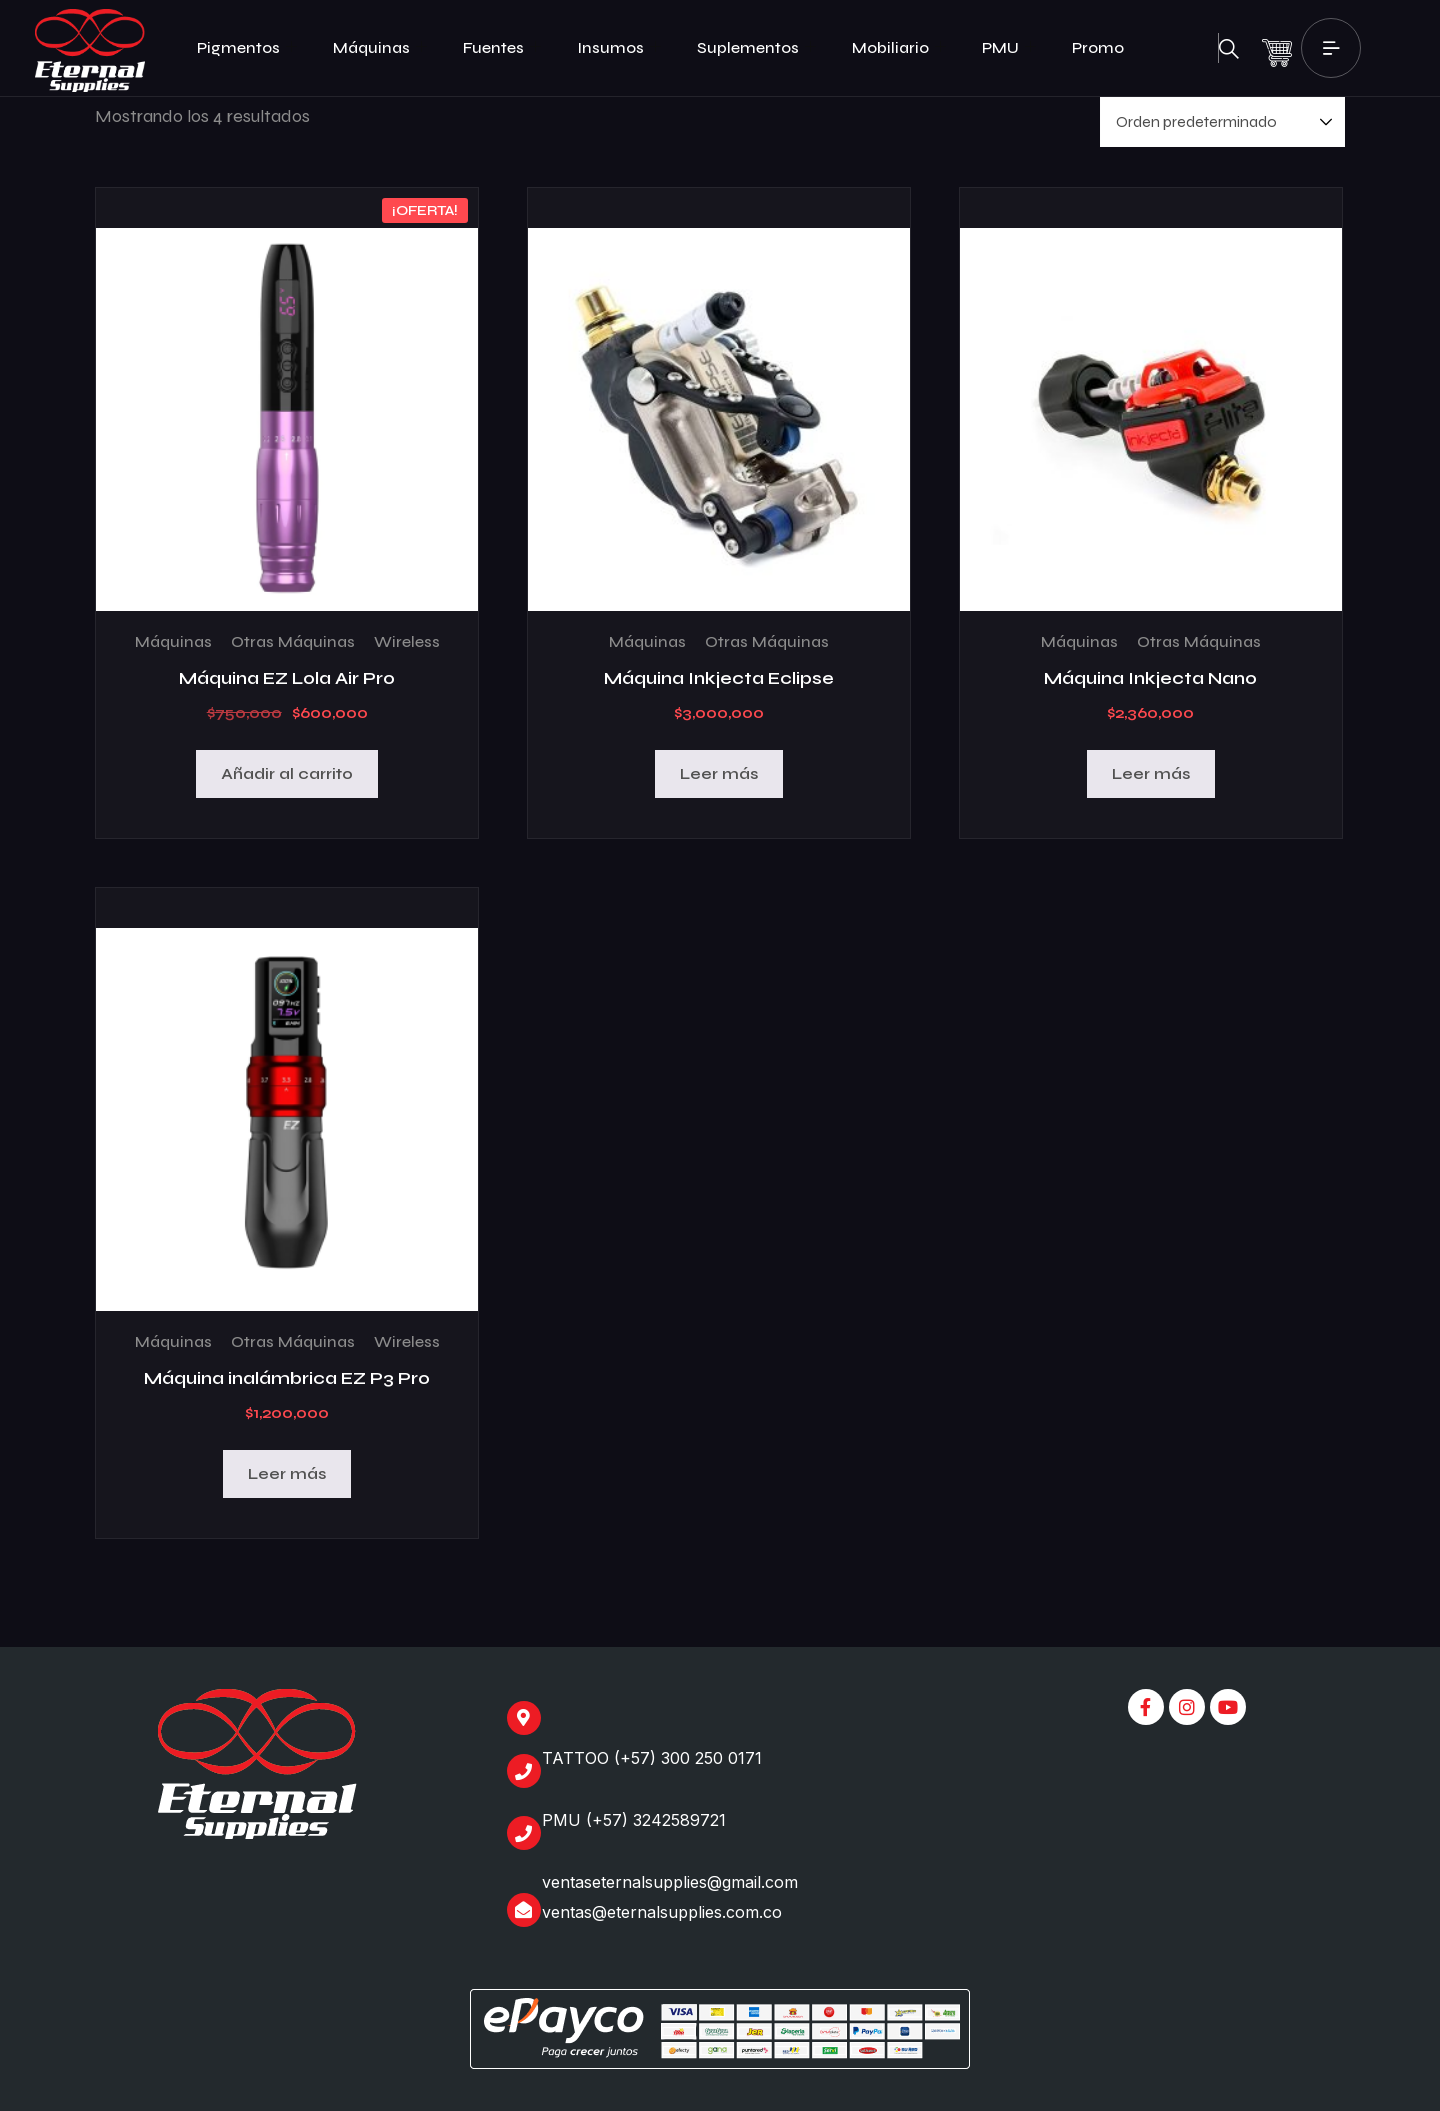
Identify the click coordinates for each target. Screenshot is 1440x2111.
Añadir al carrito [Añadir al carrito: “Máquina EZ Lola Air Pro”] (287, 773)
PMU (1009, 48)
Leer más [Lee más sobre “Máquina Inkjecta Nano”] (1151, 773)
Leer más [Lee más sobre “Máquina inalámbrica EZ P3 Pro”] (287, 1473)
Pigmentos (247, 48)
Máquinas (380, 48)
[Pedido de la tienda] (1222, 122)
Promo (1098, 47)
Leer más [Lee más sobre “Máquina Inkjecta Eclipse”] (719, 773)
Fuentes (502, 48)
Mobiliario (899, 48)
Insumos (619, 48)
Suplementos (756, 48)
